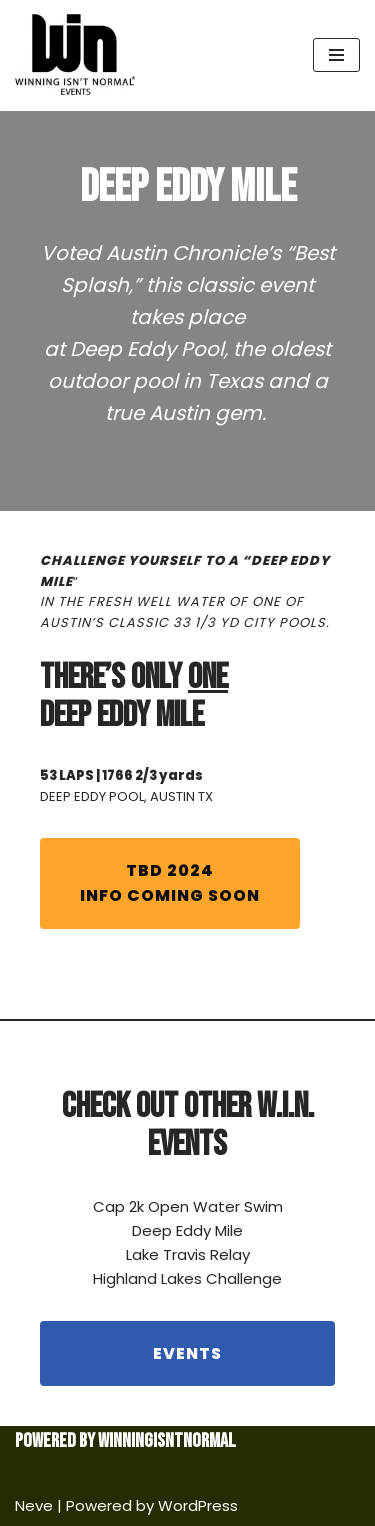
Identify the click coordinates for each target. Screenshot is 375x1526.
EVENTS (187, 1353)
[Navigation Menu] (336, 55)
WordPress (198, 1505)
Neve (34, 1505)
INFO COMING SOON (170, 883)
